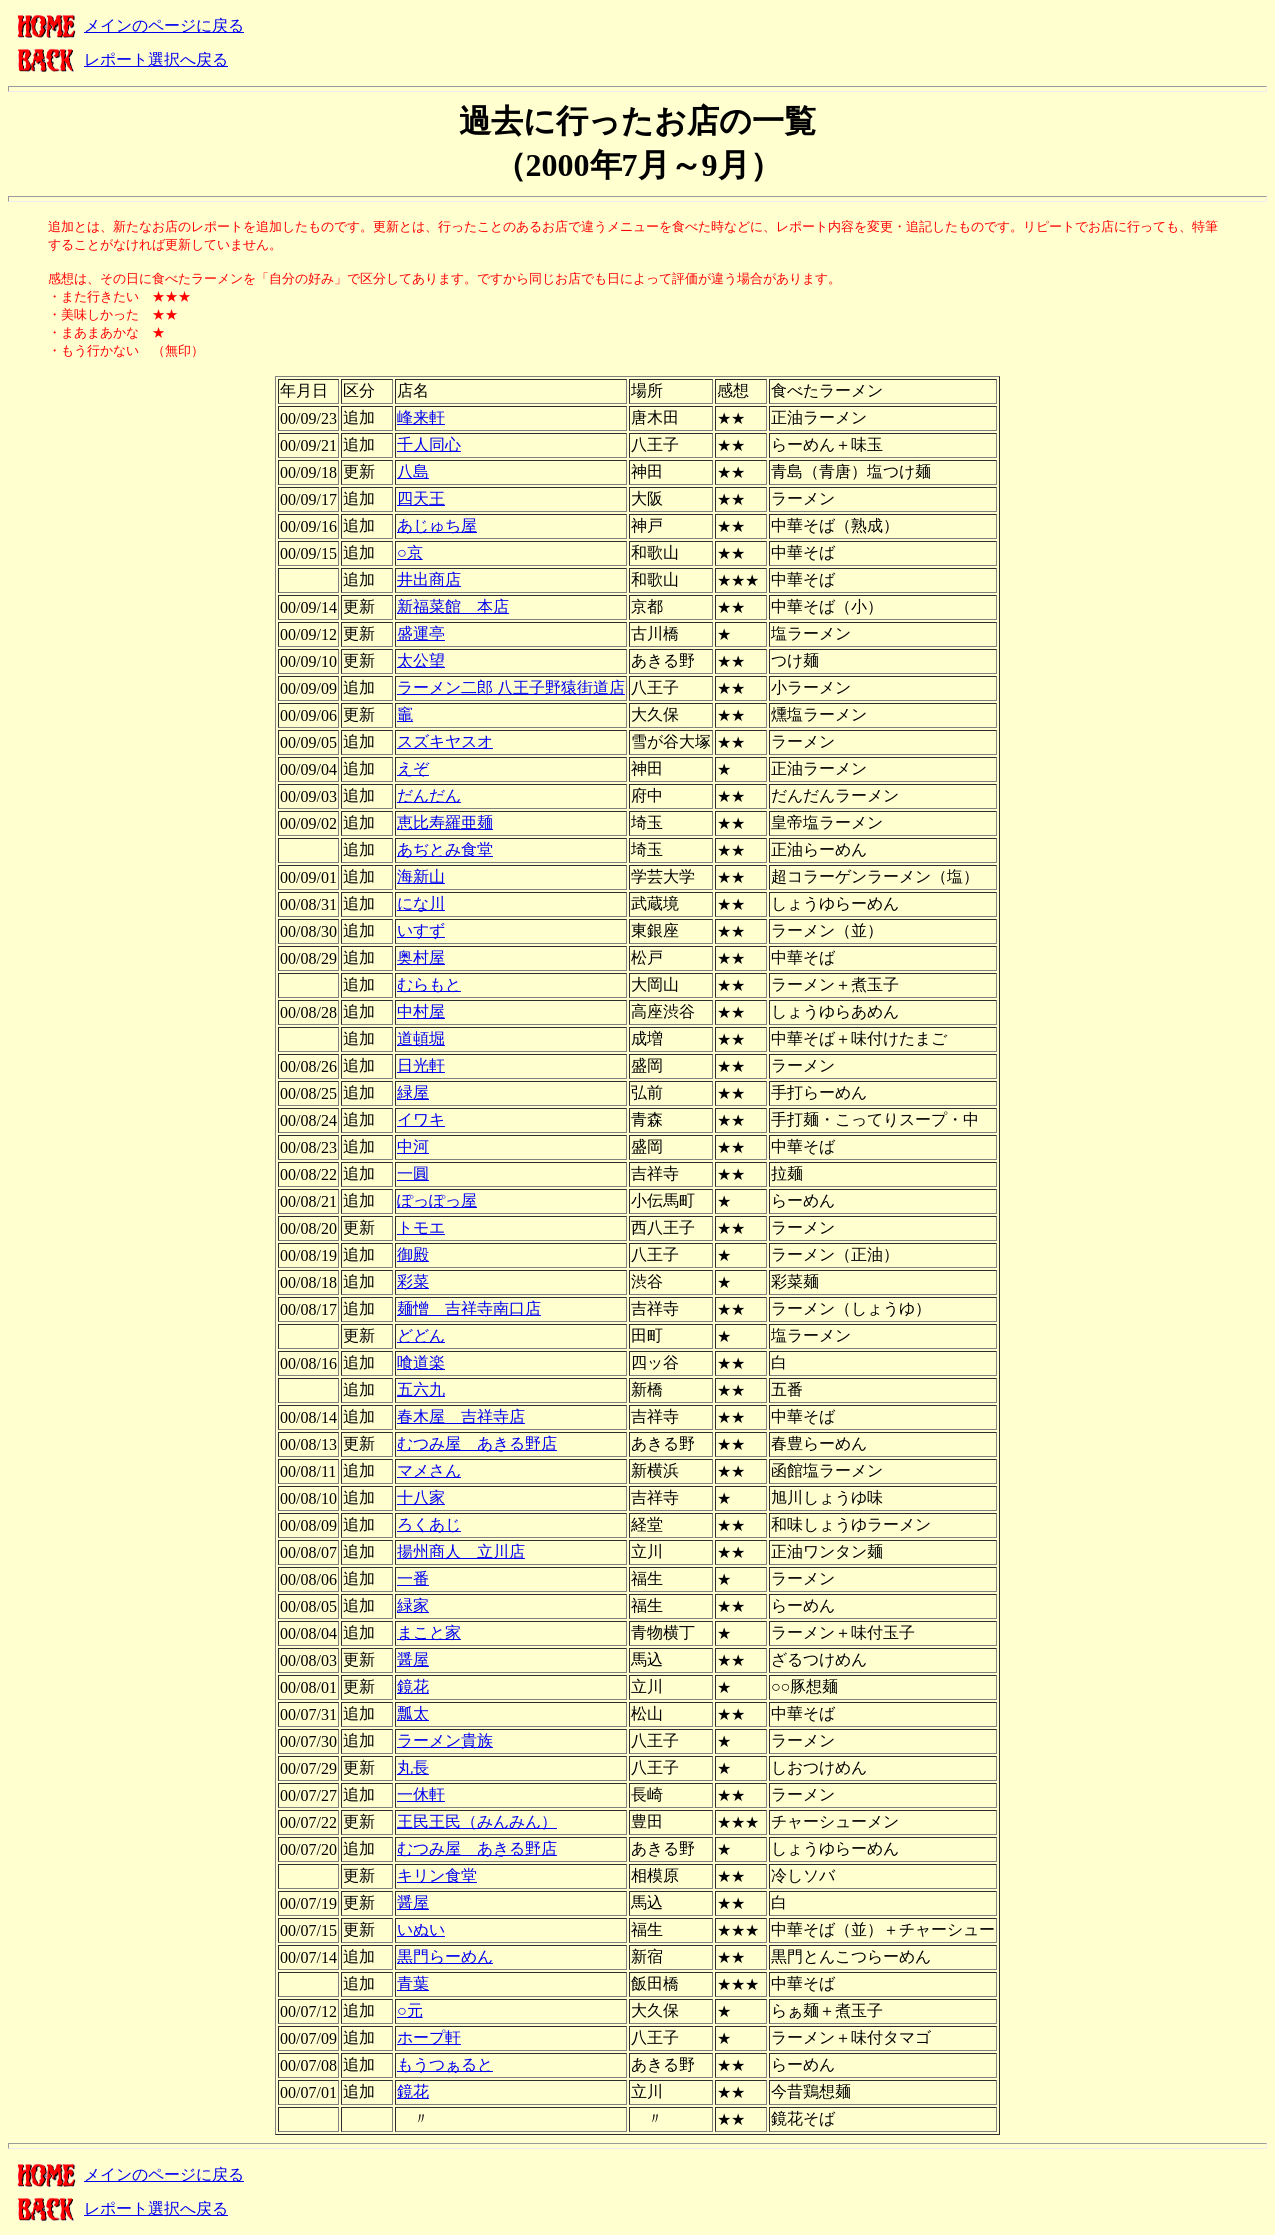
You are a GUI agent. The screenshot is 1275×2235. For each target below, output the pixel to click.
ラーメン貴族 (445, 1740)
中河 (413, 1146)
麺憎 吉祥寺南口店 (469, 1308)
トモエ (421, 1227)
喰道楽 (421, 1362)
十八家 (421, 1497)
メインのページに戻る (164, 25)
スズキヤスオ (445, 741)
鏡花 (413, 1686)
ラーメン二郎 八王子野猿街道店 (511, 687)
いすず (421, 930)
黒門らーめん (445, 1956)
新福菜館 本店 (453, 606)
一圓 (413, 1173)
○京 (410, 552)
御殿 (413, 1254)
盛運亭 (421, 633)
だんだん (429, 795)
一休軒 (421, 1794)
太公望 (421, 660)
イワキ (421, 1119)
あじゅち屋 (437, 525)
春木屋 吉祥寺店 (461, 1416)
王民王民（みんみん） (477, 1821)
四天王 (421, 498)
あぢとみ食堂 (445, 849)
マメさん (429, 1470)
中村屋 (421, 1011)
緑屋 (413, 1092)
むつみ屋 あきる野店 (477, 1443)
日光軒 (421, 1065)
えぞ (413, 768)
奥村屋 (421, 957)
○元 (410, 2010)
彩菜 (413, 1281)
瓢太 (413, 1713)
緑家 (413, 1605)
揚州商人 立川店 (461, 1551)
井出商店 (429, 579)
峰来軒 (421, 417)
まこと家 (429, 1632)
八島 (413, 471)
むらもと (429, 984)
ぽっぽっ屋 (437, 1200)
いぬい (421, 1929)
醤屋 (413, 1659)
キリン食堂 (437, 1875)
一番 (413, 1578)
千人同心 (429, 444)
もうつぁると (445, 2064)
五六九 (421, 1389)
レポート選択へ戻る (156, 59)
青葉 (413, 1983)
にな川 (421, 903)
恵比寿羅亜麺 (445, 822)
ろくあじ (429, 1524)
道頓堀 (421, 1038)
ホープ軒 (429, 2037)
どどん (421, 1335)
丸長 (413, 1767)
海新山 (421, 876)
